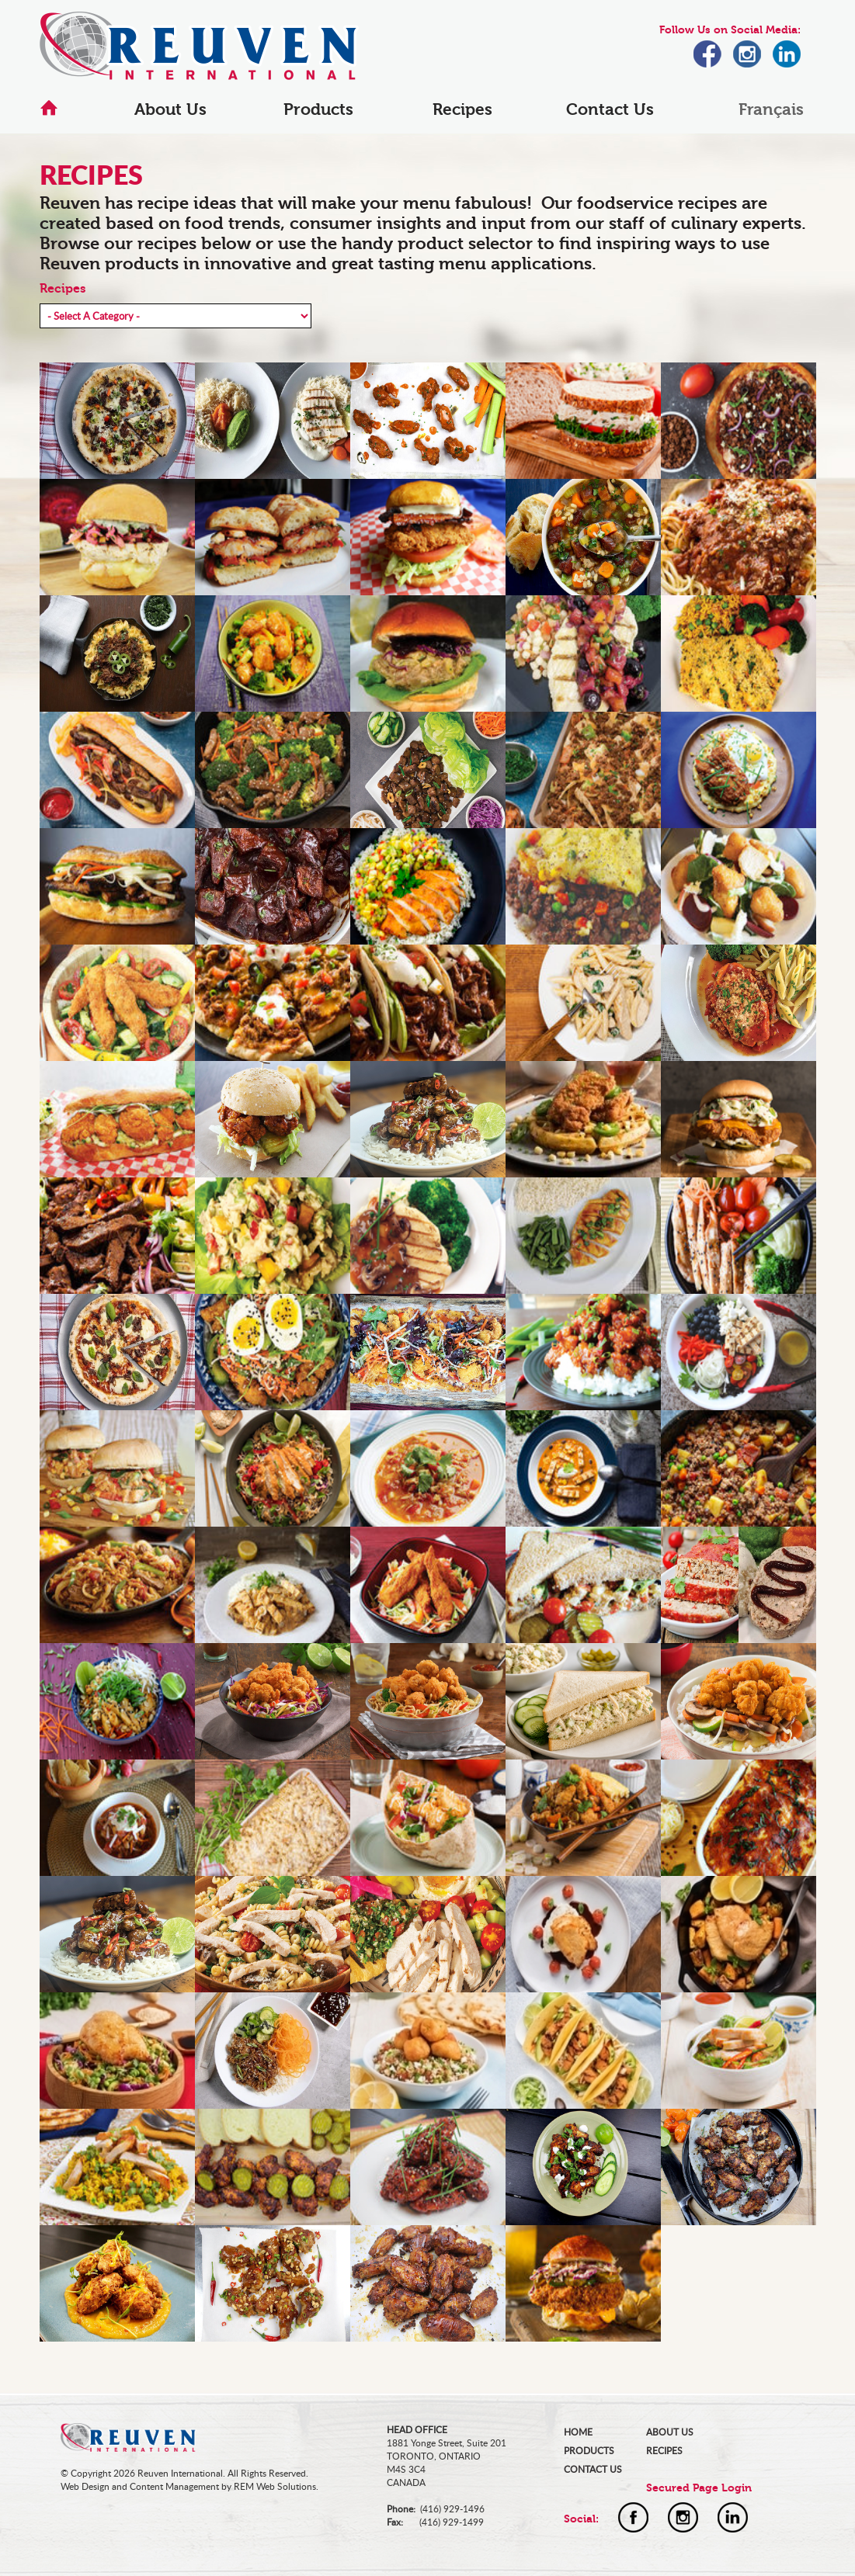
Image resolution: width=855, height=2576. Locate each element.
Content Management (174, 2486)
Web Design (85, 2486)
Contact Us (610, 109)
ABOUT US (669, 2432)
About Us (170, 109)
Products (318, 109)
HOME (578, 2432)
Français (771, 109)
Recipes (462, 109)
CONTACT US (593, 2469)
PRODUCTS (589, 2450)
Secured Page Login (699, 2488)
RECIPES (664, 2450)
